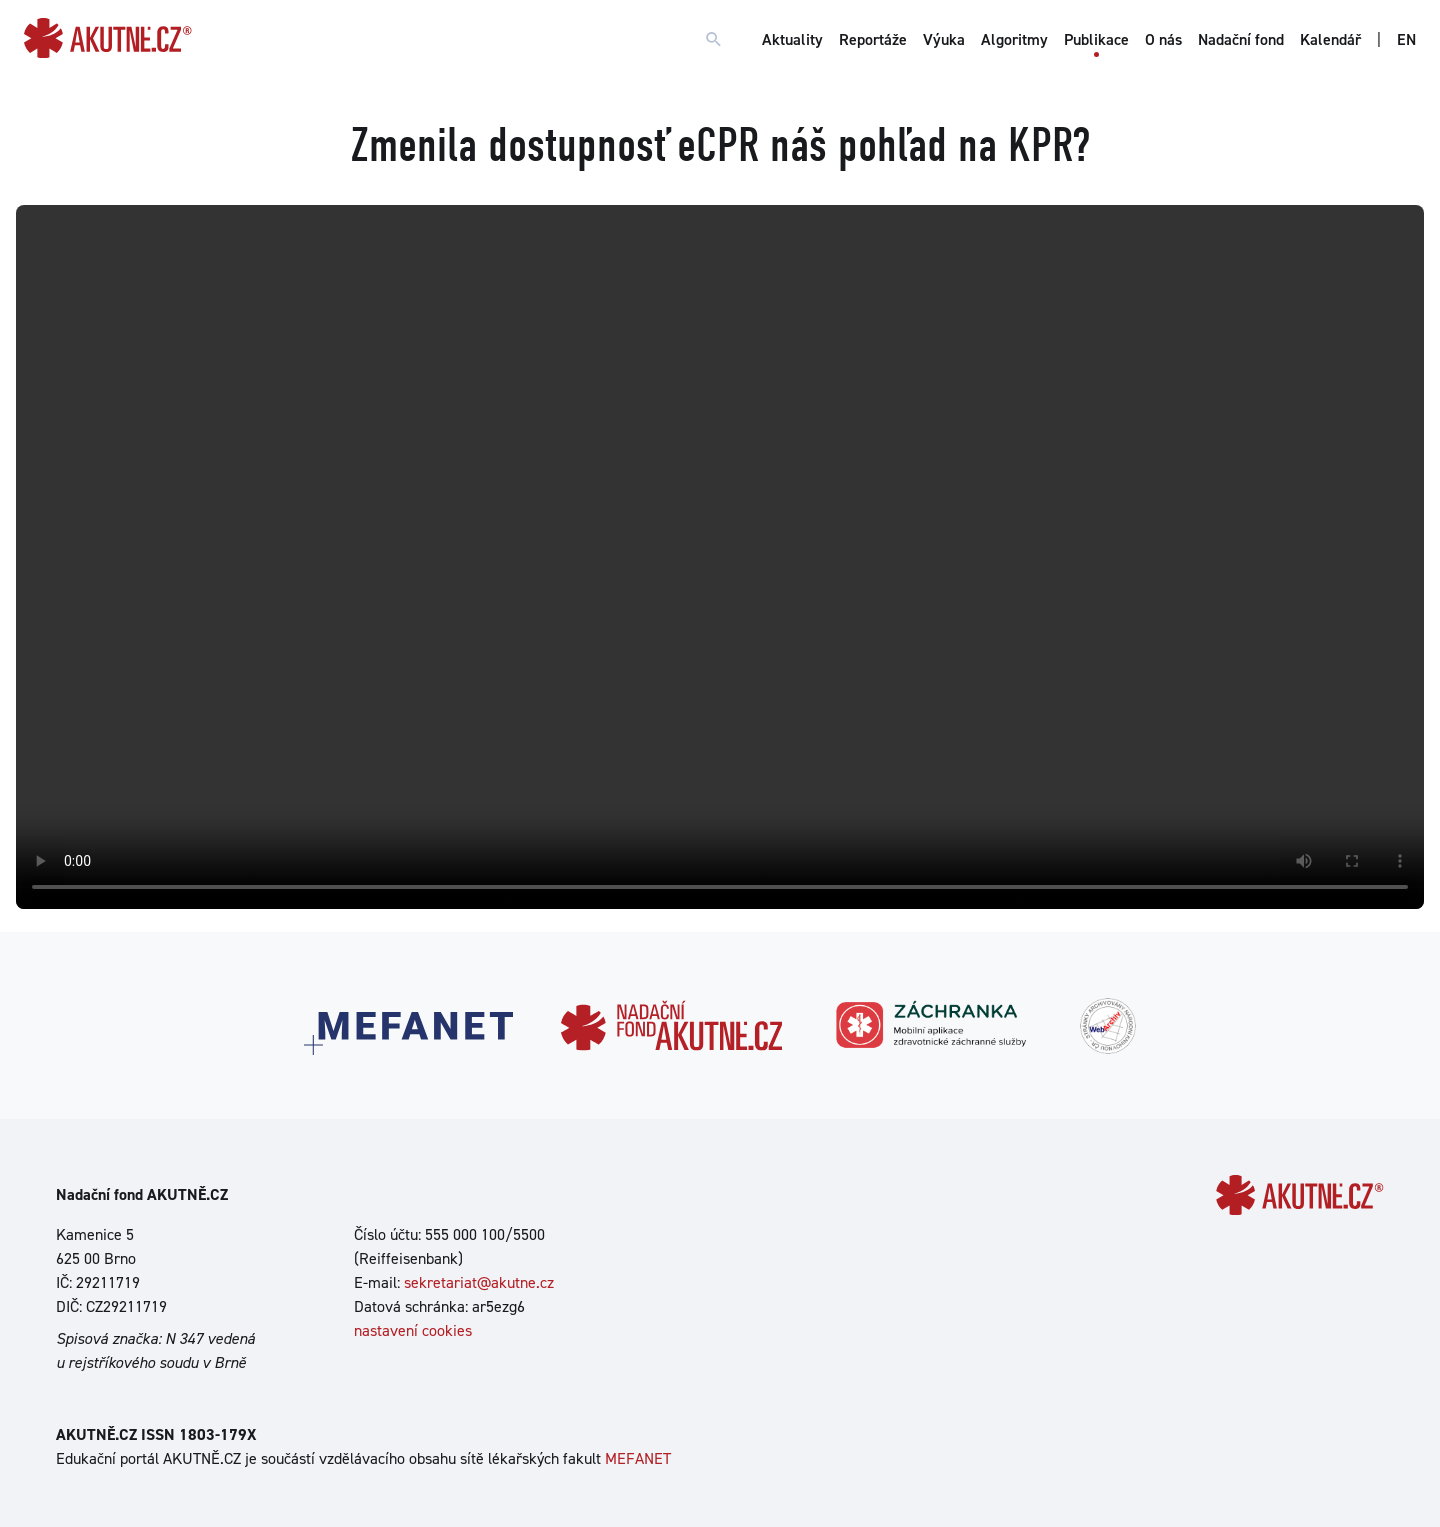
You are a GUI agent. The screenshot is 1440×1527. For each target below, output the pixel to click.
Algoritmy (1014, 39)
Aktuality (792, 39)
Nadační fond (1241, 39)
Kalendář (1330, 39)
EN (1406, 39)
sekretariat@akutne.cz (479, 1282)
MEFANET (638, 1458)
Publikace (1096, 39)
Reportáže (873, 39)
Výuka (944, 39)
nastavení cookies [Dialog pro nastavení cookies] (413, 1330)
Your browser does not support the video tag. (720, 557)
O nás (1163, 39)
